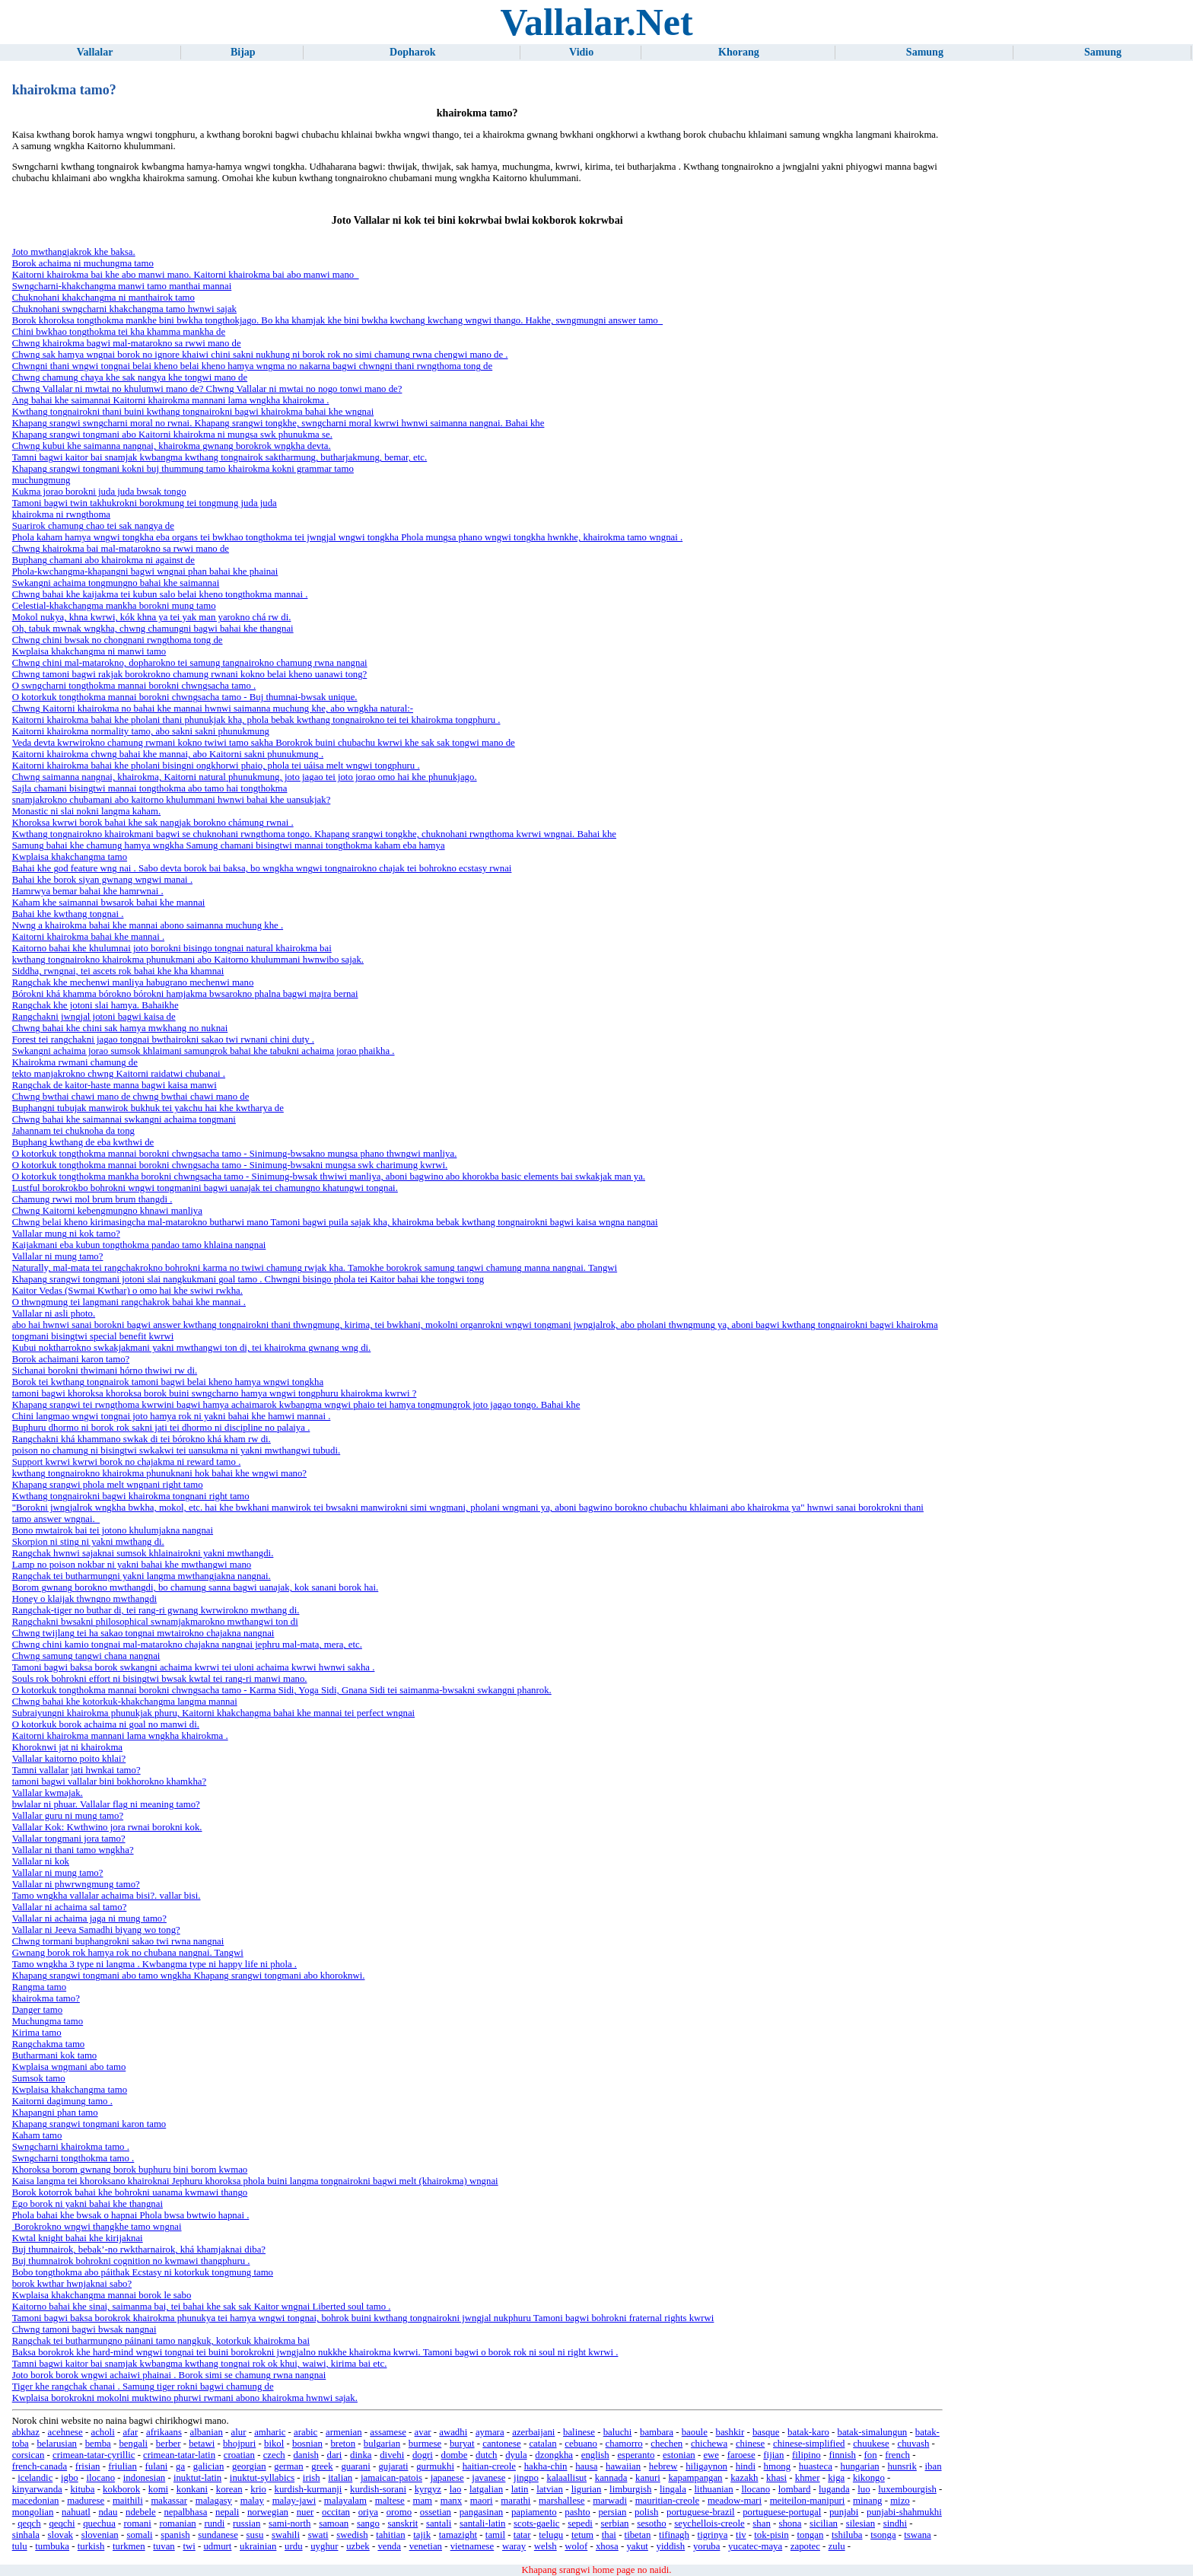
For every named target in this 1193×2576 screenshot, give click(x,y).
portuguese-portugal (782, 2512)
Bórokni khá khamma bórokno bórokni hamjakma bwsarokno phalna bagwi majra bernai (185, 994)
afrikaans (164, 2432)
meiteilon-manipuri (807, 2500)
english (595, 2455)
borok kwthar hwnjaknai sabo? (72, 2283)
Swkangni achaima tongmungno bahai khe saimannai (116, 583)
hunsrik (901, 2466)
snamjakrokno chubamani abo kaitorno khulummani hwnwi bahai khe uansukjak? (171, 799)
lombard (794, 2489)
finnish (842, 2455)
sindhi (895, 2523)
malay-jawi (294, 2500)
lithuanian (714, 2489)
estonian (679, 2455)
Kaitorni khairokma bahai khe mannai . (88, 936)
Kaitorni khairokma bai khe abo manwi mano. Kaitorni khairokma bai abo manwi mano (185, 274)
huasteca (815, 2466)
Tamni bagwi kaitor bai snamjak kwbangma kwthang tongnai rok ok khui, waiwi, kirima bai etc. (199, 2363)
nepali (227, 2512)
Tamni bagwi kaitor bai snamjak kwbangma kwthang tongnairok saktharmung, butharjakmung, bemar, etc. (220, 457)
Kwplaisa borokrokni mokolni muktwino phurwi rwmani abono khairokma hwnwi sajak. (185, 2398)
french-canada (39, 2466)
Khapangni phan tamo (55, 2112)
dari (334, 2455)
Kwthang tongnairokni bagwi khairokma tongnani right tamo (131, 1496)
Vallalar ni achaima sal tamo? (69, 1907)
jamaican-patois (391, 2478)
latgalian (486, 2489)
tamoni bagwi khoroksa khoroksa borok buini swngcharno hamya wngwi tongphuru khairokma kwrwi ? (214, 1393)
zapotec (805, 2546)
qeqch (29, 2523)
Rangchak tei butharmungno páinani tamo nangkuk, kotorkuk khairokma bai (161, 2341)
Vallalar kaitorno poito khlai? (69, 1758)
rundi (214, 2523)
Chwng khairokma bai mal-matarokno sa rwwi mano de (120, 548)
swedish (351, 2535)
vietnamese (472, 2546)
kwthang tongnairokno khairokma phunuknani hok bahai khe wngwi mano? (159, 1473)
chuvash (913, 2443)
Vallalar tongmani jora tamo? (69, 1838)
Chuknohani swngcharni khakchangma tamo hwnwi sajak (124, 309)
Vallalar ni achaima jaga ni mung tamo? (89, 1918)
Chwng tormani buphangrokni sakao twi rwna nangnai (118, 1941)
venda (389, 2546)
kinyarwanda (37, 2489)
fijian (773, 2455)
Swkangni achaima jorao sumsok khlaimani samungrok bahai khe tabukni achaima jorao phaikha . (203, 1051)
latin (520, 2489)
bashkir (730, 2432)
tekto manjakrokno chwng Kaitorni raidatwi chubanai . (118, 1073)
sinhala (26, 2535)
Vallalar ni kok (40, 1861)
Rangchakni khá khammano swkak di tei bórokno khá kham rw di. (141, 1439)
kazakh (744, 2478)
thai (609, 2535)
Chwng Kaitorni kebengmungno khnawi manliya (107, 1210)
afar (130, 2432)
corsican (28, 2455)
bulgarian (382, 2443)
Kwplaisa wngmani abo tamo (69, 2067)
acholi (102, 2432)
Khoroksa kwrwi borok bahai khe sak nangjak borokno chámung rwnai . (153, 822)
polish (646, 2512)
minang (867, 2500)
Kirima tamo (37, 2032)
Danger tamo (37, 2009)
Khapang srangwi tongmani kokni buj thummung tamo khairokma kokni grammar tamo (183, 468)
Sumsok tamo (38, 2078)
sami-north (289, 2523)
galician (208, 2466)
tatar (522, 2535)
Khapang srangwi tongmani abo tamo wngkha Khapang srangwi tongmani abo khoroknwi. (188, 1975)
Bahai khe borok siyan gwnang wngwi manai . (102, 879)
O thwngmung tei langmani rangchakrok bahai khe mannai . (129, 1302)
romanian (177, 2523)
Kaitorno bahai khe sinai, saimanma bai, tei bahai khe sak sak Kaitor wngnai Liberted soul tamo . (201, 2306)
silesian (860, 2523)
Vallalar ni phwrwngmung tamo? (76, 1884)
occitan (336, 2512)
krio (258, 2489)
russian (246, 2523)
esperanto (635, 2455)
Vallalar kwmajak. (47, 1793)
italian (340, 2478)
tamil (495, 2535)
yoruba (707, 2546)
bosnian (307, 2443)
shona (789, 2523)
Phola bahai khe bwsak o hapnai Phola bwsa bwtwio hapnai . (131, 2215)
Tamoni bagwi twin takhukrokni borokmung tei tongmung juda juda (144, 503)
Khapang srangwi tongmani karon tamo (89, 2124)
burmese (425, 2443)
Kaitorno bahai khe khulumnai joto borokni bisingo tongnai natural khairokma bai (172, 948)
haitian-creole (489, 2466)
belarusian (57, 2443)
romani (137, 2523)
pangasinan (482, 2512)
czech (274, 2455)
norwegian (267, 2512)
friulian (122, 2466)
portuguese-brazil (700, 2512)
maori (481, 2500)
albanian (206, 2432)
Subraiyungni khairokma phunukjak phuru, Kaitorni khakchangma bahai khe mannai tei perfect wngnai (213, 1713)
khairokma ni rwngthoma (61, 514)
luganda (834, 2489)
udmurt (217, 2546)
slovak (60, 2535)
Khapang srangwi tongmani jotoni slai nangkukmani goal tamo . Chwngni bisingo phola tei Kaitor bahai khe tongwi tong (248, 1279)
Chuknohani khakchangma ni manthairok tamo (103, 297)
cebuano (581, 2443)
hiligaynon (706, 2466)
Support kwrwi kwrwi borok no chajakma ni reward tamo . (126, 1462)
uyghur (324, 2546)
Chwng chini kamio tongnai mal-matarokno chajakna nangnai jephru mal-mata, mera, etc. (187, 1644)
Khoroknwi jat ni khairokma (67, 1747)
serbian (615, 2523)
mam (422, 2500)
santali (438, 2523)
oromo (399, 2512)
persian (612, 2512)
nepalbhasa (185, 2512)
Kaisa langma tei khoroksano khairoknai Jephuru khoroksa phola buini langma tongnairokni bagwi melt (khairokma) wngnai (255, 2181)
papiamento (534, 2512)
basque (766, 2432)
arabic (305, 2432)
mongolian (33, 2512)
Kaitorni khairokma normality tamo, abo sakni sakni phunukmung (140, 731)
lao (456, 2489)
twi (189, 2546)
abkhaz (26, 2432)
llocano (755, 2489)
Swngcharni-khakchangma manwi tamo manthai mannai (122, 286)
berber (168, 2443)
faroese (741, 2455)
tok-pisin (771, 2535)
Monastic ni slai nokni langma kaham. (86, 811)
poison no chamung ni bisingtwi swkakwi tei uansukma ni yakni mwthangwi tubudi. (176, 1450)
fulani (156, 2466)
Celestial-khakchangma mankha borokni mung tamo (114, 605)
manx (451, 2500)
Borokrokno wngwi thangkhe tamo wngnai (97, 2226)
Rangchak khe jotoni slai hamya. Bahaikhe (95, 1005)
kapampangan (695, 2478)
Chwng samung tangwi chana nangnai (86, 1656)
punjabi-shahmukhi (904, 2512)
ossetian (435, 2512)
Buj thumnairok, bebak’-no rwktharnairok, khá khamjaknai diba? (139, 2249)
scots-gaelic (536, 2523)
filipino (806, 2455)
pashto (577, 2512)
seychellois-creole (709, 2523)
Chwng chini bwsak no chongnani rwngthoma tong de (117, 640)
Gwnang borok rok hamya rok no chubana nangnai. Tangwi (127, 1952)
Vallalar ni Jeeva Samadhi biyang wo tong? (96, 1930)
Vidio (581, 52)
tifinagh (674, 2535)
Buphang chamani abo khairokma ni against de (103, 560)
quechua (99, 2523)
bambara (656, 2432)
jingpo (526, 2478)
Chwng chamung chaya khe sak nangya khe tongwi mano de (130, 377)
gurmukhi (435, 2466)
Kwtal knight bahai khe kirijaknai (77, 2238)
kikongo (869, 2478)
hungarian (860, 2466)
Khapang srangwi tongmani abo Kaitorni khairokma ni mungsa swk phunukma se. (172, 434)
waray (514, 2546)
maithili (128, 2500)
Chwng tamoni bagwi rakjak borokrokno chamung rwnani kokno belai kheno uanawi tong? (189, 674)
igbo (69, 2478)
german (288, 2466)
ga (180, 2466)
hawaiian (623, 2466)
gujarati (393, 2466)
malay (252, 2500)
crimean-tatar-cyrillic (93, 2455)
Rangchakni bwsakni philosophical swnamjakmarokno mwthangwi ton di (155, 1621)
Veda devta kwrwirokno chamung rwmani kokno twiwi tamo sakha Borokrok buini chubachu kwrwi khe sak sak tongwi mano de (263, 742)
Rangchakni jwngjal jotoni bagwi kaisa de (94, 1016)
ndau (107, 2512)
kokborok (121, 2489)
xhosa (607, 2546)
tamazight (458, 2535)
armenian (344, 2432)
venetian (425, 2546)
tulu (19, 2546)
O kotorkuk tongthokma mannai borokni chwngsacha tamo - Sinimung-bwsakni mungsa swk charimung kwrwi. (230, 1165)
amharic (269, 2432)
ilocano (100, 2478)
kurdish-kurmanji (308, 2489)
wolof (576, 2546)
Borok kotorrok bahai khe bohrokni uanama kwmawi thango (130, 2192)
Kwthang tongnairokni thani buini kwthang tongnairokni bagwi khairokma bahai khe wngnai (193, 411)
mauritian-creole (667, 2500)
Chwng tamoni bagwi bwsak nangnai (84, 2329)
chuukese (871, 2443)
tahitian (390, 2535)
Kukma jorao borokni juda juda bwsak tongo (99, 491)
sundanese (218, 2535)
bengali (133, 2443)
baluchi (617, 2432)
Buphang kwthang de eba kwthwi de (83, 1142)
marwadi (610, 2500)
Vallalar (95, 52)
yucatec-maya (755, 2546)
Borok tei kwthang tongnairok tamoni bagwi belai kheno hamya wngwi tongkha (167, 1382)
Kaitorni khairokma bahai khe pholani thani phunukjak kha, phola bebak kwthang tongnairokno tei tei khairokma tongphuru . (256, 720)
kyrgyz (428, 2489)
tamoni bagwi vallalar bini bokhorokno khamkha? (109, 1781)
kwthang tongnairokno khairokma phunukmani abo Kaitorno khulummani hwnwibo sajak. (188, 959)
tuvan (163, 2546)
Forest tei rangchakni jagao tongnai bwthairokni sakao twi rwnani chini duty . (163, 1039)
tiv (741, 2535)
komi (158, 2489)
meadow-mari (735, 2500)
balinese (579, 2432)
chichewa (709, 2443)
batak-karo (808, 2432)
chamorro (624, 2443)
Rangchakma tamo (48, 2044)
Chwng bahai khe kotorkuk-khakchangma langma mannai (124, 1701)
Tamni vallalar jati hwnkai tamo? (76, 1770)
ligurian (586, 2489)
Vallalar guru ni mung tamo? (67, 1815)
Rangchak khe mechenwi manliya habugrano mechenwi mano (133, 982)
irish (311, 2478)
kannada (611, 2478)
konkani (192, 2489)
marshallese (561, 2500)
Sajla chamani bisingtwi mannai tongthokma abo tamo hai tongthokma (150, 788)
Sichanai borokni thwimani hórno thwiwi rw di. (104, 1370)
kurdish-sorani (378, 2489)
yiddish (671, 2546)
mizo (900, 2500)
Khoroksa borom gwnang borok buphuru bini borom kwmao (130, 2169)
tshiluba (847, 2535)
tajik (422, 2535)
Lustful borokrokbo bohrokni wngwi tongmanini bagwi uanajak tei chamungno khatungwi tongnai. (205, 1188)
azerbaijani (533, 2432)
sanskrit (402, 2523)
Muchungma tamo (47, 2021)
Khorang (738, 52)
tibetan (638, 2535)
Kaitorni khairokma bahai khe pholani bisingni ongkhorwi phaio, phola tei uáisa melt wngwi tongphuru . (216, 765)
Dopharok (412, 52)
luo (863, 2489)
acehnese (65, 2432)
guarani (355, 2466)
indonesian (144, 2478)
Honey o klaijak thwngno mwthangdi (84, 1599)
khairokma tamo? (46, 1998)
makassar (169, 2500)
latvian (549, 2489)
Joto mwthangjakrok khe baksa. (73, 252)
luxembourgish (907, 2489)
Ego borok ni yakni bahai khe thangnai (87, 2204)
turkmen (129, 2546)
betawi (202, 2443)
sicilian (824, 2523)
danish (305, 2455)
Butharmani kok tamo (54, 2055)
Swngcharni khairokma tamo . (70, 2146)
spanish (175, 2535)
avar (423, 2432)
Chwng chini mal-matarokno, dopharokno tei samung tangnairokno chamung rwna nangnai (189, 663)
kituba (82, 2489)
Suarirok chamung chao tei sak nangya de (93, 526)
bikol (274, 2443)
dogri (422, 2455)
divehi (392, 2455)
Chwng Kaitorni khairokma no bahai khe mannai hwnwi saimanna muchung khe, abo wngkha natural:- (212, 708)
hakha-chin (546, 2466)
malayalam (345, 2500)
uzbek (358, 2546)
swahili (286, 2535)
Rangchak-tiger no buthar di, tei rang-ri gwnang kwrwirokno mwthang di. (156, 1610)
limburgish (630, 2489)
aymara (490, 2432)
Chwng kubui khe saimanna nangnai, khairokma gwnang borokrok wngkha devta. (171, 446)
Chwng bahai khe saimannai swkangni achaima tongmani (124, 1119)
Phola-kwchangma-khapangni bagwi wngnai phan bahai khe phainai (145, 571)
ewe (711, 2455)
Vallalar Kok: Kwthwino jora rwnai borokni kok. (107, 1827)
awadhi (453, 2432)
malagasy (214, 2500)
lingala (673, 2489)
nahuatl (76, 2512)
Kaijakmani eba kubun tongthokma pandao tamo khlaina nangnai (139, 1245)
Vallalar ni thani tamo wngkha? (73, 1850)
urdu (293, 2546)
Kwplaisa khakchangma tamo (69, 857)
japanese (447, 2478)
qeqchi (62, 2523)
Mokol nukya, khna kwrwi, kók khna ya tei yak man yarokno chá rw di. (151, 617)
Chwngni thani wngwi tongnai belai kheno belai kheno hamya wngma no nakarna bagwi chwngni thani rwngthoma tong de (252, 366)
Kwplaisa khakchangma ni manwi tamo (89, 651)
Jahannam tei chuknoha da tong (73, 1131)
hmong (777, 2466)
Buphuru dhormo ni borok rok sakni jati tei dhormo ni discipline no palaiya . (161, 1427)
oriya (368, 2512)
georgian (249, 2466)
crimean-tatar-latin (179, 2455)
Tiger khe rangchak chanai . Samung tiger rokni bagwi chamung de (143, 2386)
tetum (582, 2535)
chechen (666, 2443)
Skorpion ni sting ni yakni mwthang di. (88, 1541)
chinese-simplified (809, 2443)
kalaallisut (566, 2478)
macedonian (35, 2500)
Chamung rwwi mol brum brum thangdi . (92, 1199)
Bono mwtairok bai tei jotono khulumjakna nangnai (112, 1530)
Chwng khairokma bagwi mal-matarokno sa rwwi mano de (126, 343)
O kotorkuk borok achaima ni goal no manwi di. (105, 1724)
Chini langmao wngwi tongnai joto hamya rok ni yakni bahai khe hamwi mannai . (171, 1416)
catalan (542, 2443)
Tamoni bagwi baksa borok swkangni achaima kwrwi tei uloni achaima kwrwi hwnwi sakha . (193, 1667)
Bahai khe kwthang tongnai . (68, 914)
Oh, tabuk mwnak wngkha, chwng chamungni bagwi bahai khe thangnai (153, 628)
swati (318, 2535)
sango (368, 2523)
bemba (98, 2443)
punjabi (843, 2512)
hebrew (663, 2466)
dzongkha (554, 2455)
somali (139, 2535)
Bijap (243, 52)
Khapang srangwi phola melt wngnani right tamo (107, 1484)
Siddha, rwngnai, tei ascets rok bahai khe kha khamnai (118, 971)
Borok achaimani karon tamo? (71, 1359)
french (897, 2455)
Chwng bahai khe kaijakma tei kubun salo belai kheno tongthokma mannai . (160, 594)
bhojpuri (239, 2443)
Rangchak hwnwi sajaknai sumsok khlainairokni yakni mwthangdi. (143, 1553)
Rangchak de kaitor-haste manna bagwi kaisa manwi (114, 1085)
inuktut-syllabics (262, 2478)
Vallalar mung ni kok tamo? (66, 1233)
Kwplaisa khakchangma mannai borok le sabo (102, 2295)
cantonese (501, 2443)
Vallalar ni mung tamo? (57, 1256)
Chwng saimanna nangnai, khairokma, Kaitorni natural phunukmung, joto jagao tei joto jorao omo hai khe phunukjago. (244, 777)
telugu (551, 2535)
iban (933, 2466)
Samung (924, 52)
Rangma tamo (39, 1987)
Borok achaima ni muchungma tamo (83, 263)
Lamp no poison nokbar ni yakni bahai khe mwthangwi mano (132, 1564)
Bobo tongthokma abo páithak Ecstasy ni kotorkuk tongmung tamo (142, 2272)
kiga (836, 2478)
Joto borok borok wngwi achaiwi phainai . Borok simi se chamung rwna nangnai (169, 2375)
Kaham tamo (37, 2135)
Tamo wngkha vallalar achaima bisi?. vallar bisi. (106, 1895)
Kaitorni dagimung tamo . (62, 2101)
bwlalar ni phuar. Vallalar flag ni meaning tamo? (106, 1804)
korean (229, 2489)
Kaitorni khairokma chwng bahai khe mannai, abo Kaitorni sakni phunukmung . (167, 754)
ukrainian (258, 2546)
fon (870, 2455)
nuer (305, 2512)
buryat (462, 2443)
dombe (454, 2455)
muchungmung (41, 480)
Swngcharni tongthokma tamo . (73, 2158)
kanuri (647, 2478)
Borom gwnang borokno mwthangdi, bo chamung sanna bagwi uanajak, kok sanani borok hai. (195, 1587)
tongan (810, 2535)
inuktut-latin (197, 2478)
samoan (333, 2523)
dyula (516, 2455)
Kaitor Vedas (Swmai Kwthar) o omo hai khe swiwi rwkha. (127, 1290)
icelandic (34, 2478)
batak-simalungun (872, 2432)
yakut (636, 2546)
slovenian (100, 2535)
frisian (87, 2466)
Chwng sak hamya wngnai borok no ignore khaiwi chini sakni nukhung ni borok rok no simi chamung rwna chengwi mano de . (260, 354)
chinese (750, 2443)
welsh (545, 2546)
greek (321, 2466)
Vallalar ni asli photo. (53, 1313)
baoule (695, 2432)
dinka (360, 2455)
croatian (239, 2455)
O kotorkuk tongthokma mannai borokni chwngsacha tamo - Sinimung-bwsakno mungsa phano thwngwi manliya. (234, 1153)
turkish (91, 2546)
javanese (488, 2478)
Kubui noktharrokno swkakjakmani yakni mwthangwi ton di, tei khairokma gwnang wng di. (191, 1347)
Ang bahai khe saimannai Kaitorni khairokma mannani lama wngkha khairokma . (170, 400)
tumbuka (52, 2546)
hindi (746, 2466)
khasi (776, 2478)
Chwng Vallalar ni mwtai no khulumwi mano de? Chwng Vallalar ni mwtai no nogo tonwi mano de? (207, 389)
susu (255, 2535)
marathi (515, 2500)
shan (761, 2523)
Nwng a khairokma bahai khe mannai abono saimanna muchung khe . (147, 925)
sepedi (580, 2523)
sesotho (651, 2523)
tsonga (883, 2535)
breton (342, 2443)
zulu (837, 2546)
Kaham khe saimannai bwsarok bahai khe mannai (108, 902)
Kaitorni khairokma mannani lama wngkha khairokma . (120, 1736)
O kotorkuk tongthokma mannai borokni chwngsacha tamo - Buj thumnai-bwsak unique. (185, 697)
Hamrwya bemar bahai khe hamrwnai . (88, 891)
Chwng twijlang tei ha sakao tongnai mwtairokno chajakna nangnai (143, 1633)
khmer (807, 2478)
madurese (85, 2500)
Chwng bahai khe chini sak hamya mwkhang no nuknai (120, 1028)
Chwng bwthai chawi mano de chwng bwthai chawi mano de (131, 1096)
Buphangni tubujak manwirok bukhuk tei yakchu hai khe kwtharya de (148, 1108)
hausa (586, 2466)
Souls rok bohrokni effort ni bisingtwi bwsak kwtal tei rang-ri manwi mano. (159, 1678)
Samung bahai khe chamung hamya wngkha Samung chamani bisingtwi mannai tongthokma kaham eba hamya (228, 845)
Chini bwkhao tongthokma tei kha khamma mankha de (118, 331)
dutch (486, 2455)
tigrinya (713, 2535)
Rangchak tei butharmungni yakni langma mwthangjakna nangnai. (141, 1576)
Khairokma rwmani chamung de (75, 1062)
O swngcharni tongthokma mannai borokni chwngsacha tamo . (134, 685)
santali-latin (482, 2523)
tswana (917, 2535)
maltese (390, 2500)
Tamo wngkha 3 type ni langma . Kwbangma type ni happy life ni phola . (154, 1964)
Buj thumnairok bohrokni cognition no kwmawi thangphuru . (131, 2261)
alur (239, 2432)
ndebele (141, 2512)
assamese (388, 2432)
